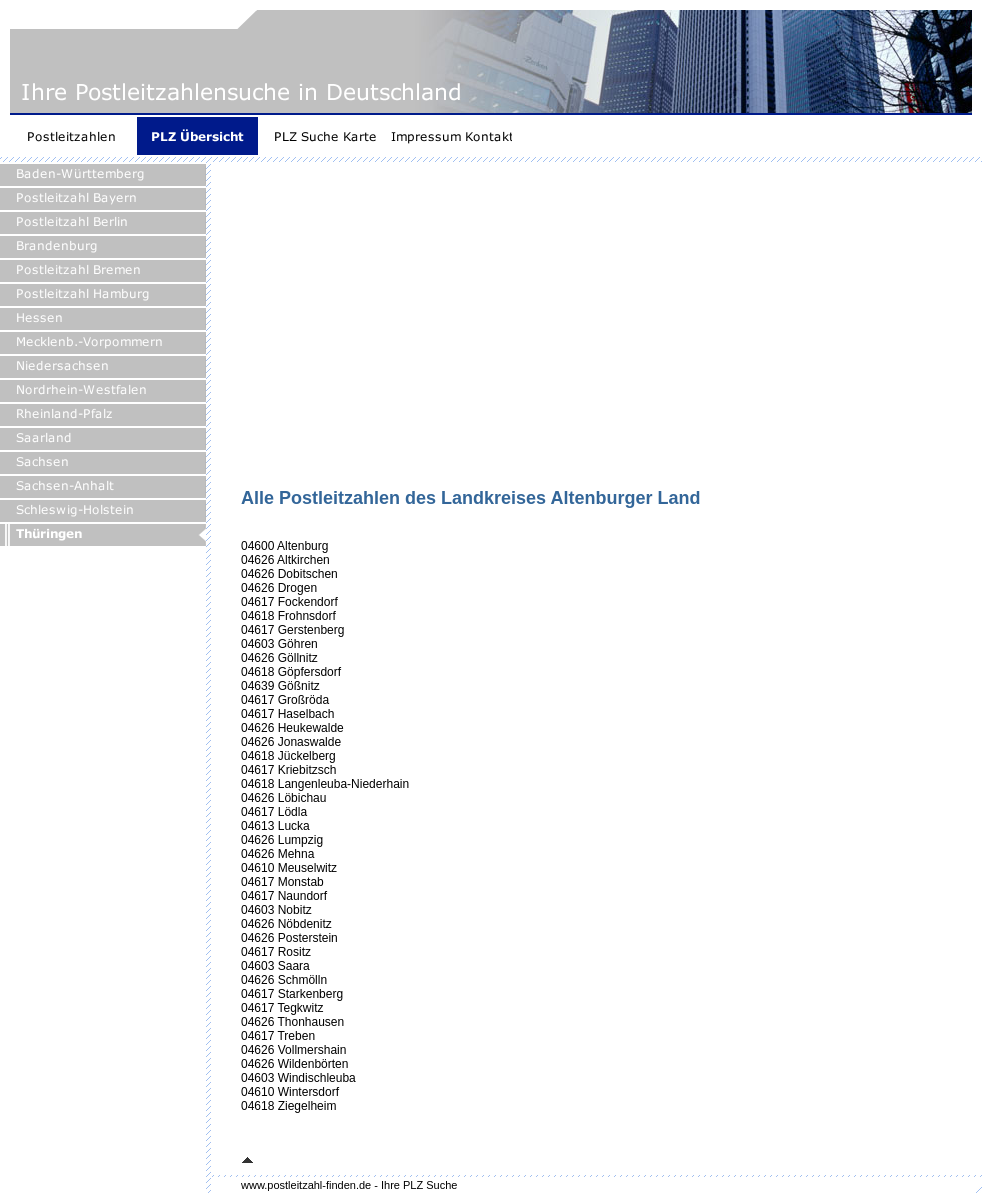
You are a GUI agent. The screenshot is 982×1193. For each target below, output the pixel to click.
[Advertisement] (504, 332)
